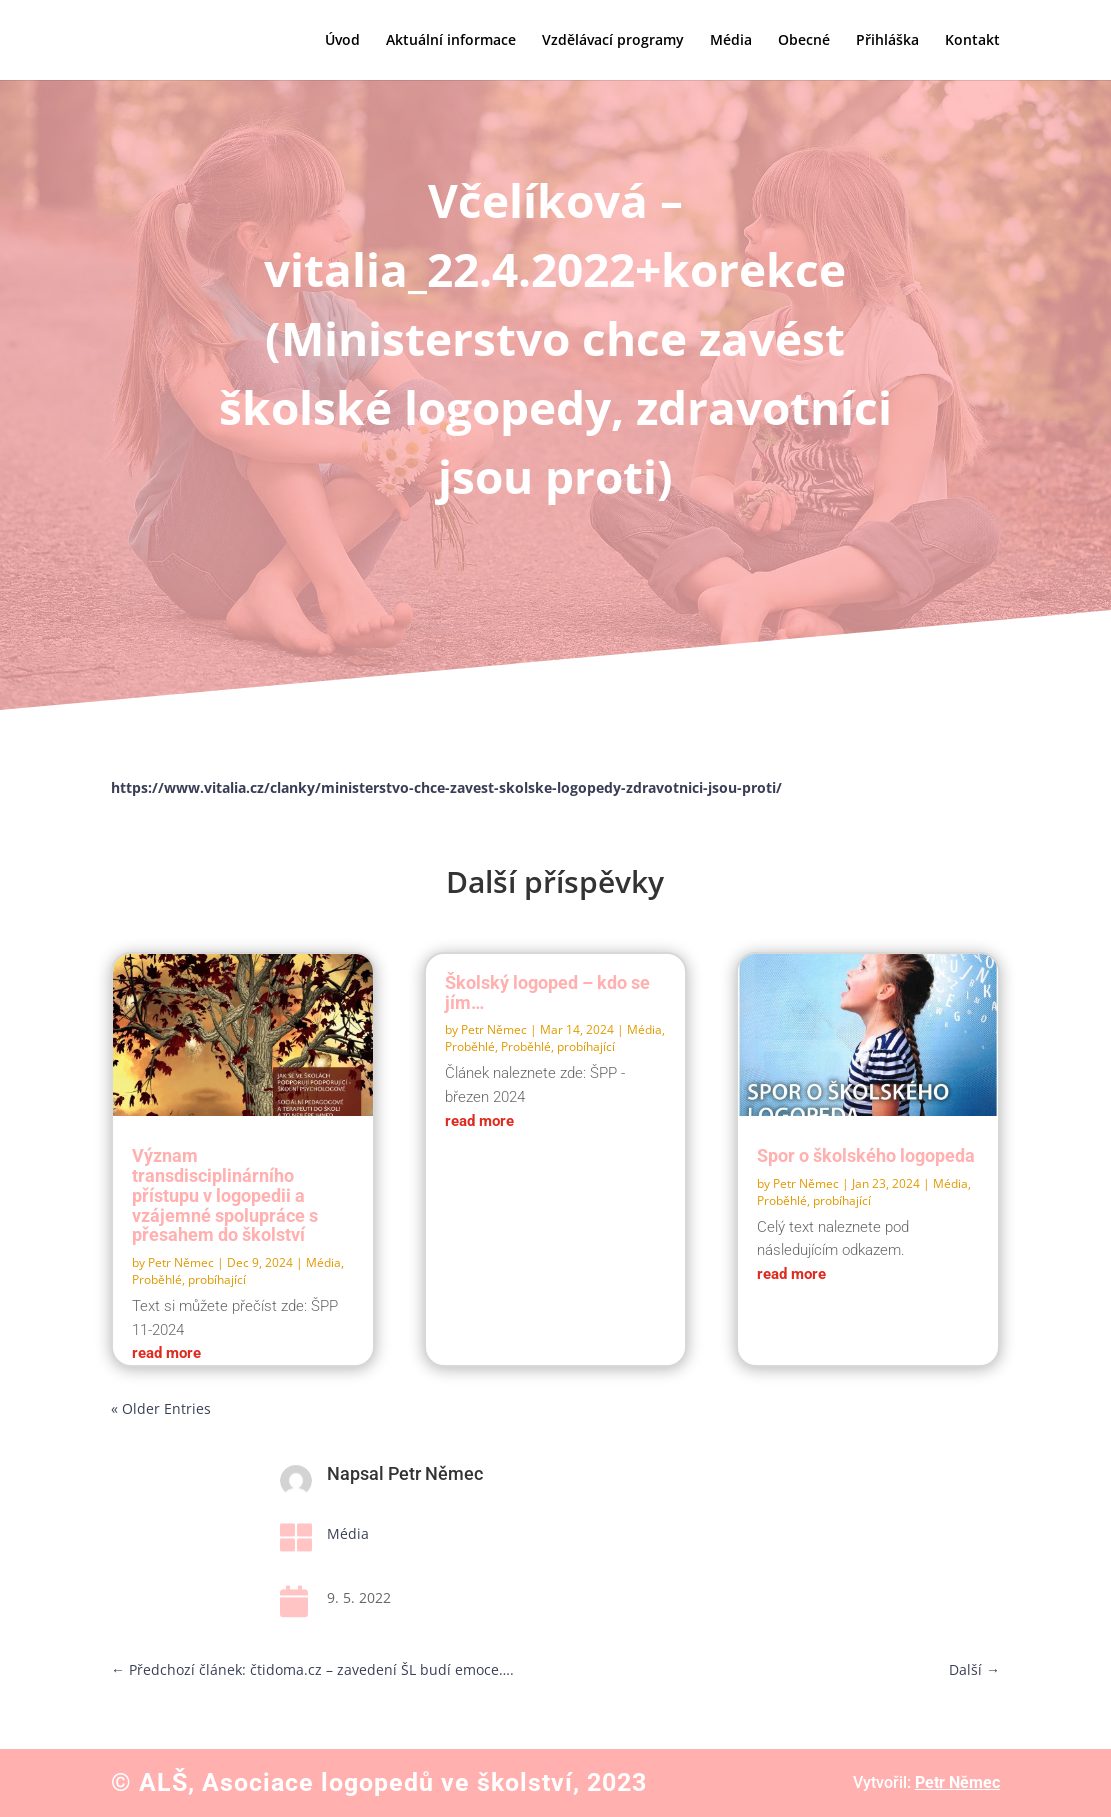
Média (731, 41)
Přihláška (887, 41)
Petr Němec (181, 1262)
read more (166, 1353)
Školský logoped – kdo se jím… (547, 992)
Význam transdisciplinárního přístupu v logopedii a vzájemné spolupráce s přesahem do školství (225, 1195)
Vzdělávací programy (613, 41)
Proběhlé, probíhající (189, 1279)
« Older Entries (161, 1408)
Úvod (342, 41)
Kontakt (972, 41)
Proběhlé (470, 1046)
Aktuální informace (451, 41)
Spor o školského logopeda (866, 1155)
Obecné (804, 41)
